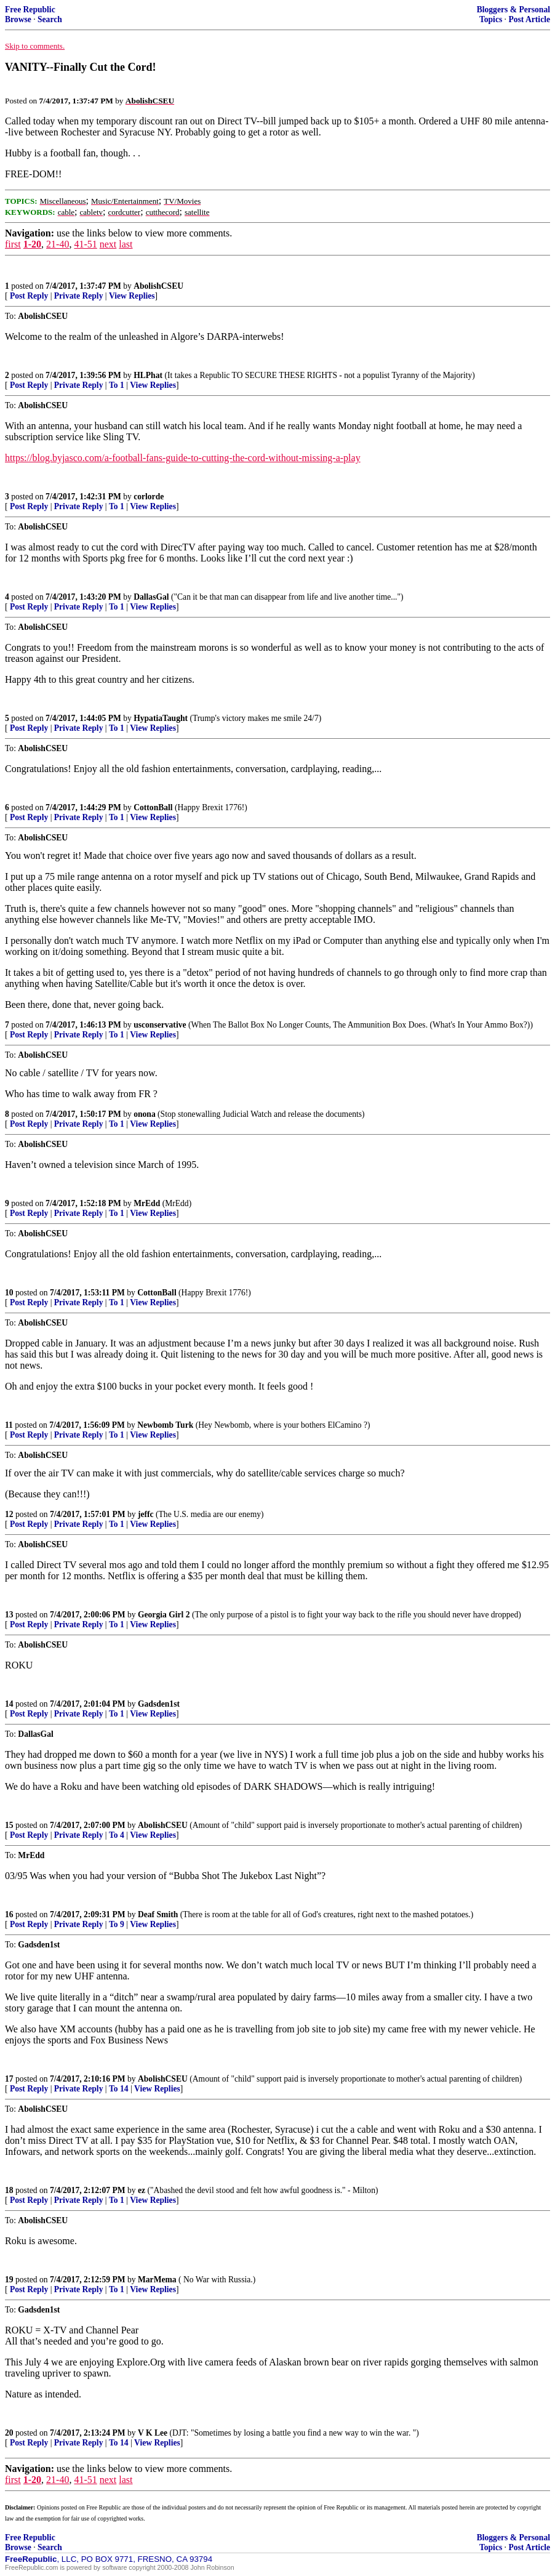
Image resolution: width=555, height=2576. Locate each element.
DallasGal (151, 597)
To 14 (119, 2088)
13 (9, 1614)
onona (145, 1114)
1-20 (32, 244)
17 (9, 2078)
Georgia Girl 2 (164, 1614)
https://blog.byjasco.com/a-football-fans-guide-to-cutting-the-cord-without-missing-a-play (183, 458)
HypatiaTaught (161, 718)
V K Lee (152, 2432)
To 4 (116, 1835)
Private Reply (78, 295)
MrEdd (147, 1203)
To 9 (116, 1924)
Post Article (529, 19)
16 (9, 1914)
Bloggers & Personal (513, 9)
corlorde (149, 496)
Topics (490, 19)
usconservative (160, 1024)
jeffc (146, 1514)
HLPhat (148, 375)
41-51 (85, 244)
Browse (18, 19)
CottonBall (153, 807)
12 (9, 1514)
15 (9, 1825)
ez (141, 2190)
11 (9, 1425)
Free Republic (30, 9)
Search (50, 19)
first (13, 244)
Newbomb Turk (165, 1425)
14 (9, 1704)
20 (9, 2432)
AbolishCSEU (158, 286)
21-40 (57, 244)
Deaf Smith (158, 1914)
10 (9, 1292)
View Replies (132, 295)
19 (9, 2279)
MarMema (157, 2279)
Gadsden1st (159, 1704)
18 (9, 2190)
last (125, 244)
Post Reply (29, 295)
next (108, 244)
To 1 (116, 385)
